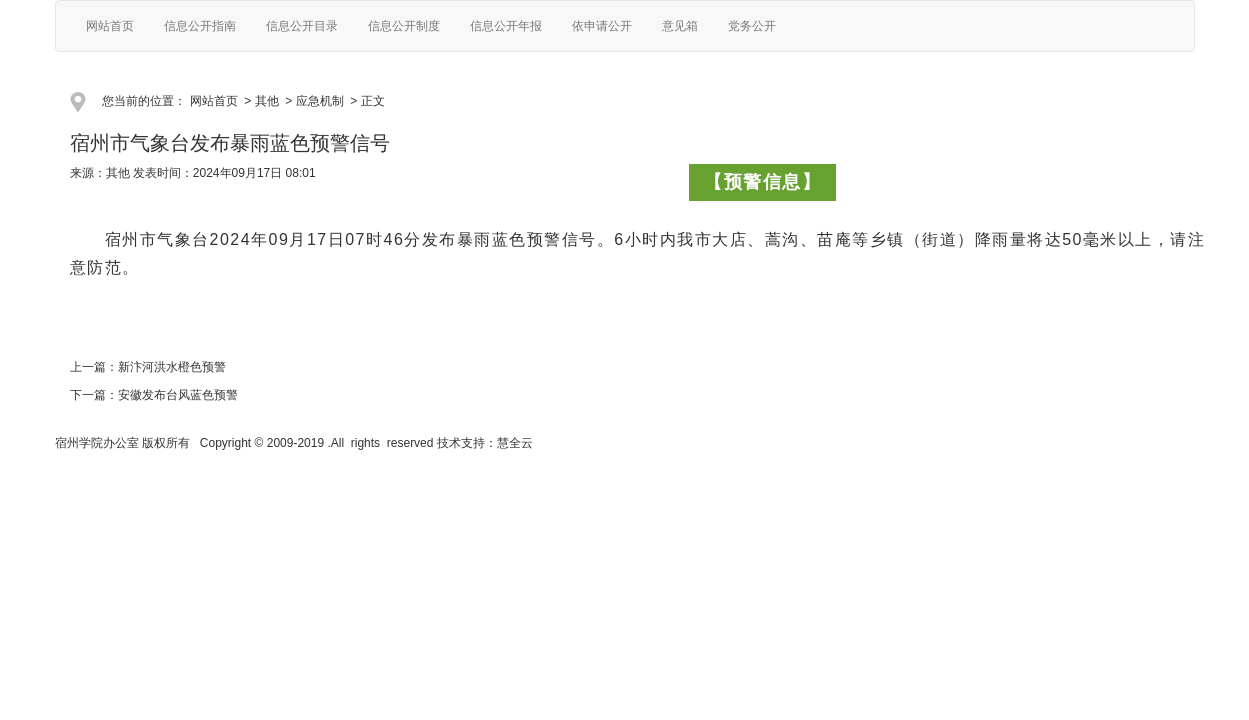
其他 (267, 101)
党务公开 (752, 26)
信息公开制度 (404, 26)
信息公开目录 (302, 26)
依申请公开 (602, 26)
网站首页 (110, 26)
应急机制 (320, 101)
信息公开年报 (506, 26)
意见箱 (680, 26)
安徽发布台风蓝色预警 (178, 395)
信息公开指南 (200, 26)
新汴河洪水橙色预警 (172, 367)
